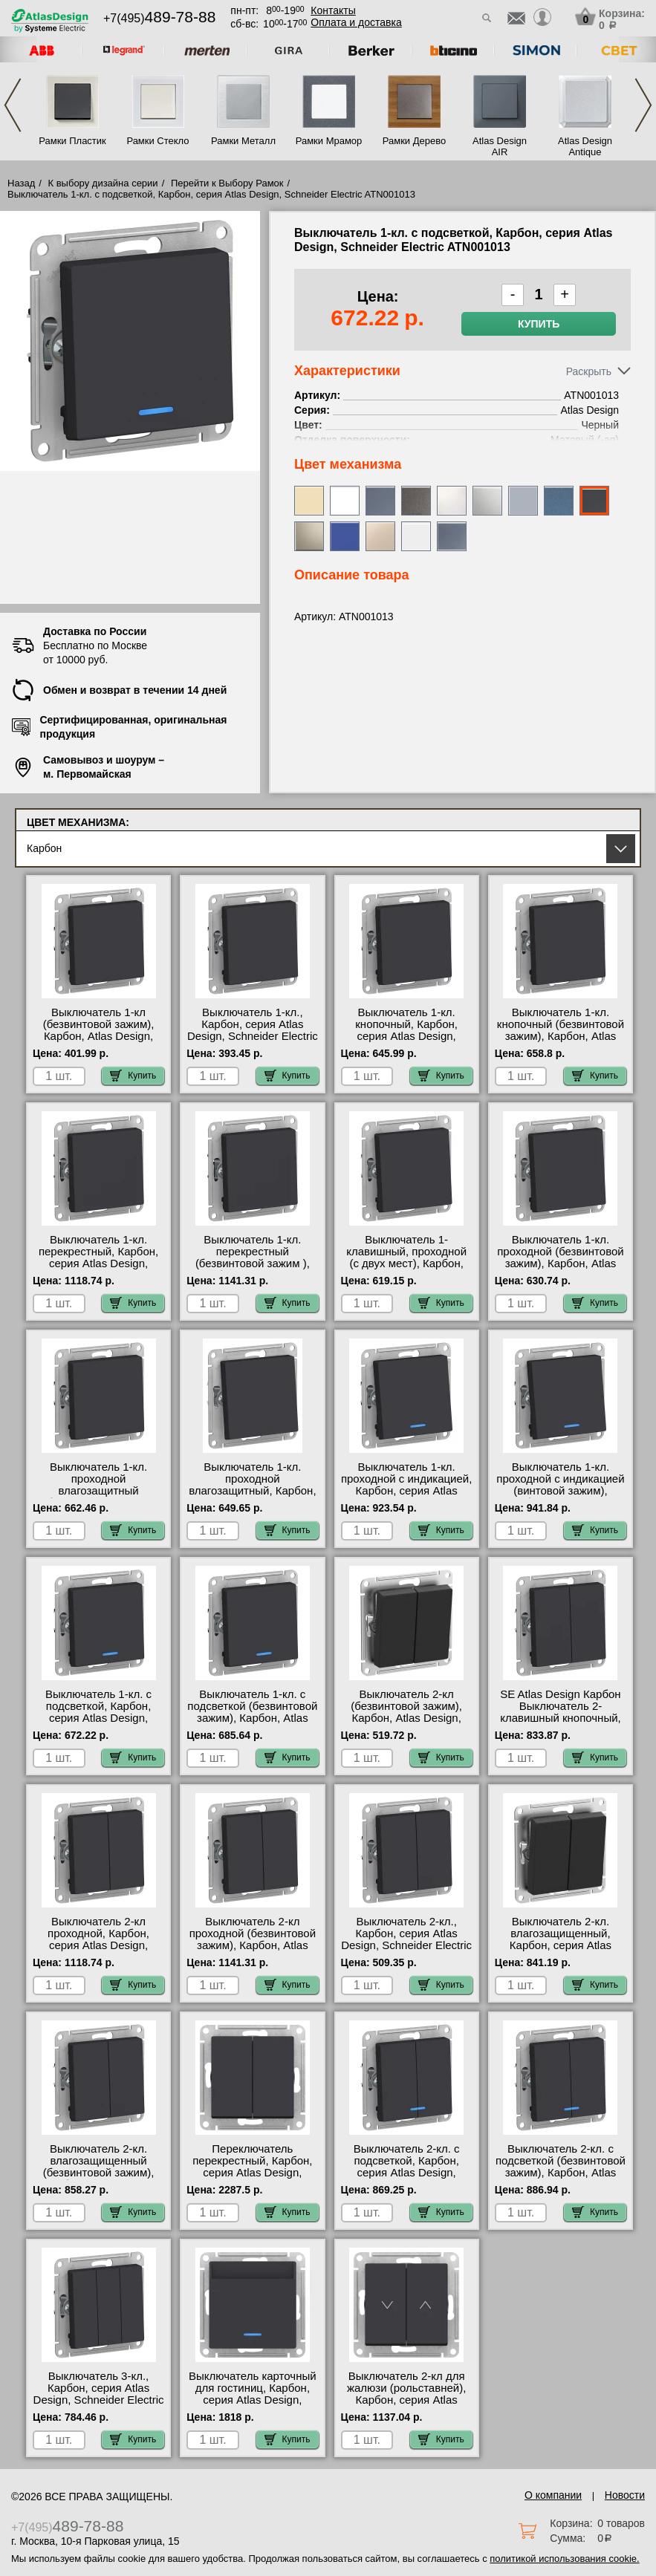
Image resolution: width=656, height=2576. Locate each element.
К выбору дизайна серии (103, 183)
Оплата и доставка (356, 22)
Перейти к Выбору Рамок (227, 183)
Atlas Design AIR (499, 146)
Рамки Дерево (414, 140)
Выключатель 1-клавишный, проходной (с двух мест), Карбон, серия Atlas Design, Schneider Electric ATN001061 (406, 1269)
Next (643, 105)
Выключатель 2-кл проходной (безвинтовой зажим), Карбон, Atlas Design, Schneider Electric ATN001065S (252, 1945)
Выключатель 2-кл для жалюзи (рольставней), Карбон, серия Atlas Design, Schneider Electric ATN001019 (406, 2400)
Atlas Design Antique (585, 146)
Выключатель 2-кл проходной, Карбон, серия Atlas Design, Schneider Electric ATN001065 (98, 1945)
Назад (21, 183)
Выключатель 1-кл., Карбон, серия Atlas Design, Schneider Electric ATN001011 (252, 1030)
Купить (538, 324)
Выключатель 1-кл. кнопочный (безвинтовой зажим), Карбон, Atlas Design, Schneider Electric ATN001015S (560, 1036)
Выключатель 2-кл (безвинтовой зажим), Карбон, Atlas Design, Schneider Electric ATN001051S (406, 1718)
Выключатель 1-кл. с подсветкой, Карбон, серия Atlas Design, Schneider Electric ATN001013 (98, 1718)
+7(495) (159, 18)
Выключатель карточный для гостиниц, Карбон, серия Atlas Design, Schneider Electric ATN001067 (252, 2400)
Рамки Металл (243, 140)
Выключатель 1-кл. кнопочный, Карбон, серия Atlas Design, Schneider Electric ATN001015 (406, 1036)
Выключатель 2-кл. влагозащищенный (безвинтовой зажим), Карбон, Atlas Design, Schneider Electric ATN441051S (99, 2178)
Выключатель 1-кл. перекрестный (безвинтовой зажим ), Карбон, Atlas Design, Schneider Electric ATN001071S (252, 1269)
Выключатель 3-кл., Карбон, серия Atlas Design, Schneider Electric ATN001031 (98, 2394)
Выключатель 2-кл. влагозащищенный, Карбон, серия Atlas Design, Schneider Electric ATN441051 (560, 1945)
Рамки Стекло (157, 140)
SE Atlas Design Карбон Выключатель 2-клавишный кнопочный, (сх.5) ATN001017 (560, 1712)
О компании (553, 2495)
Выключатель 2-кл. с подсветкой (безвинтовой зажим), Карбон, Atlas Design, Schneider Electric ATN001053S (560, 2172)
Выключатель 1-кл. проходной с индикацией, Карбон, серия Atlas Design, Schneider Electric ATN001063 (406, 1490)
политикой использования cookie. (564, 2558)
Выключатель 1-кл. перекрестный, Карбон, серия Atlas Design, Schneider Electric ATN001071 (98, 1263)
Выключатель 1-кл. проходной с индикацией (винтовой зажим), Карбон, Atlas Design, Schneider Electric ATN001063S (560, 1496)
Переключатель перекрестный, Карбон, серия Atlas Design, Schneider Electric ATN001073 (252, 2172)
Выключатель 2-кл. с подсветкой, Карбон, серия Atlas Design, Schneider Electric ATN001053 (407, 2172)
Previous (13, 105)
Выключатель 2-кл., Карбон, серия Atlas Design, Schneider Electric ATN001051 (406, 1939)
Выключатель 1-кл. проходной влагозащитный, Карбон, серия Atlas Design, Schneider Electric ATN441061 (252, 1496)
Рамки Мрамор (329, 140)
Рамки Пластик (72, 140)
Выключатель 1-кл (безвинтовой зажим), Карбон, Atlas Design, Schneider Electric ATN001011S (99, 1036)
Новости (625, 2495)
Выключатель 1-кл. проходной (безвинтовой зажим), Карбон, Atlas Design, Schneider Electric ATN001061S (560, 1263)
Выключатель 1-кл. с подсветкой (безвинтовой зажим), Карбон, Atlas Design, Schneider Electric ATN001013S (252, 1718)
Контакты (333, 10)
